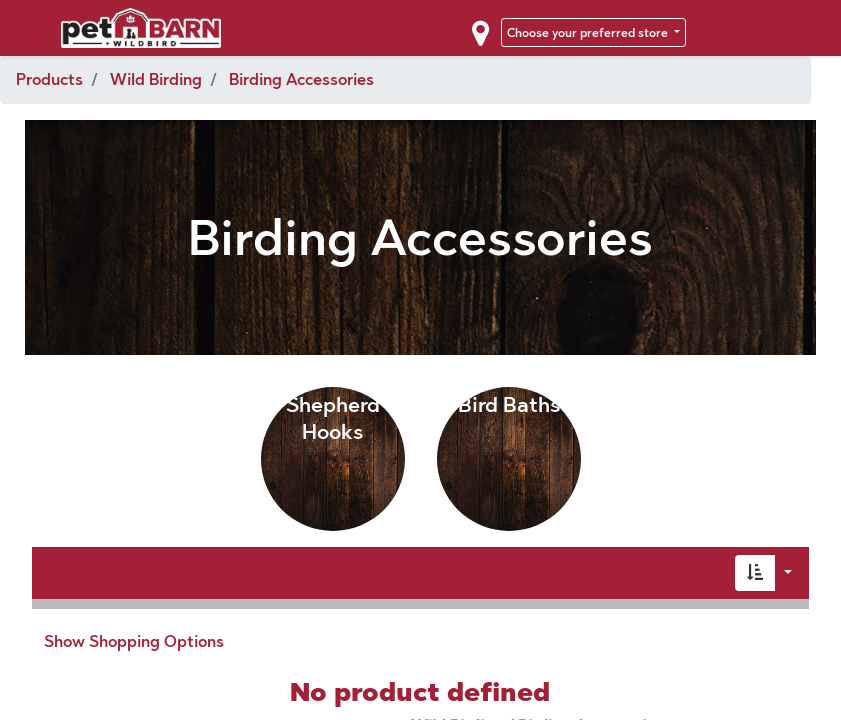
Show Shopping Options (134, 641)
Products (49, 79)
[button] (755, 573)
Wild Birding (156, 79)
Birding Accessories (301, 79)
